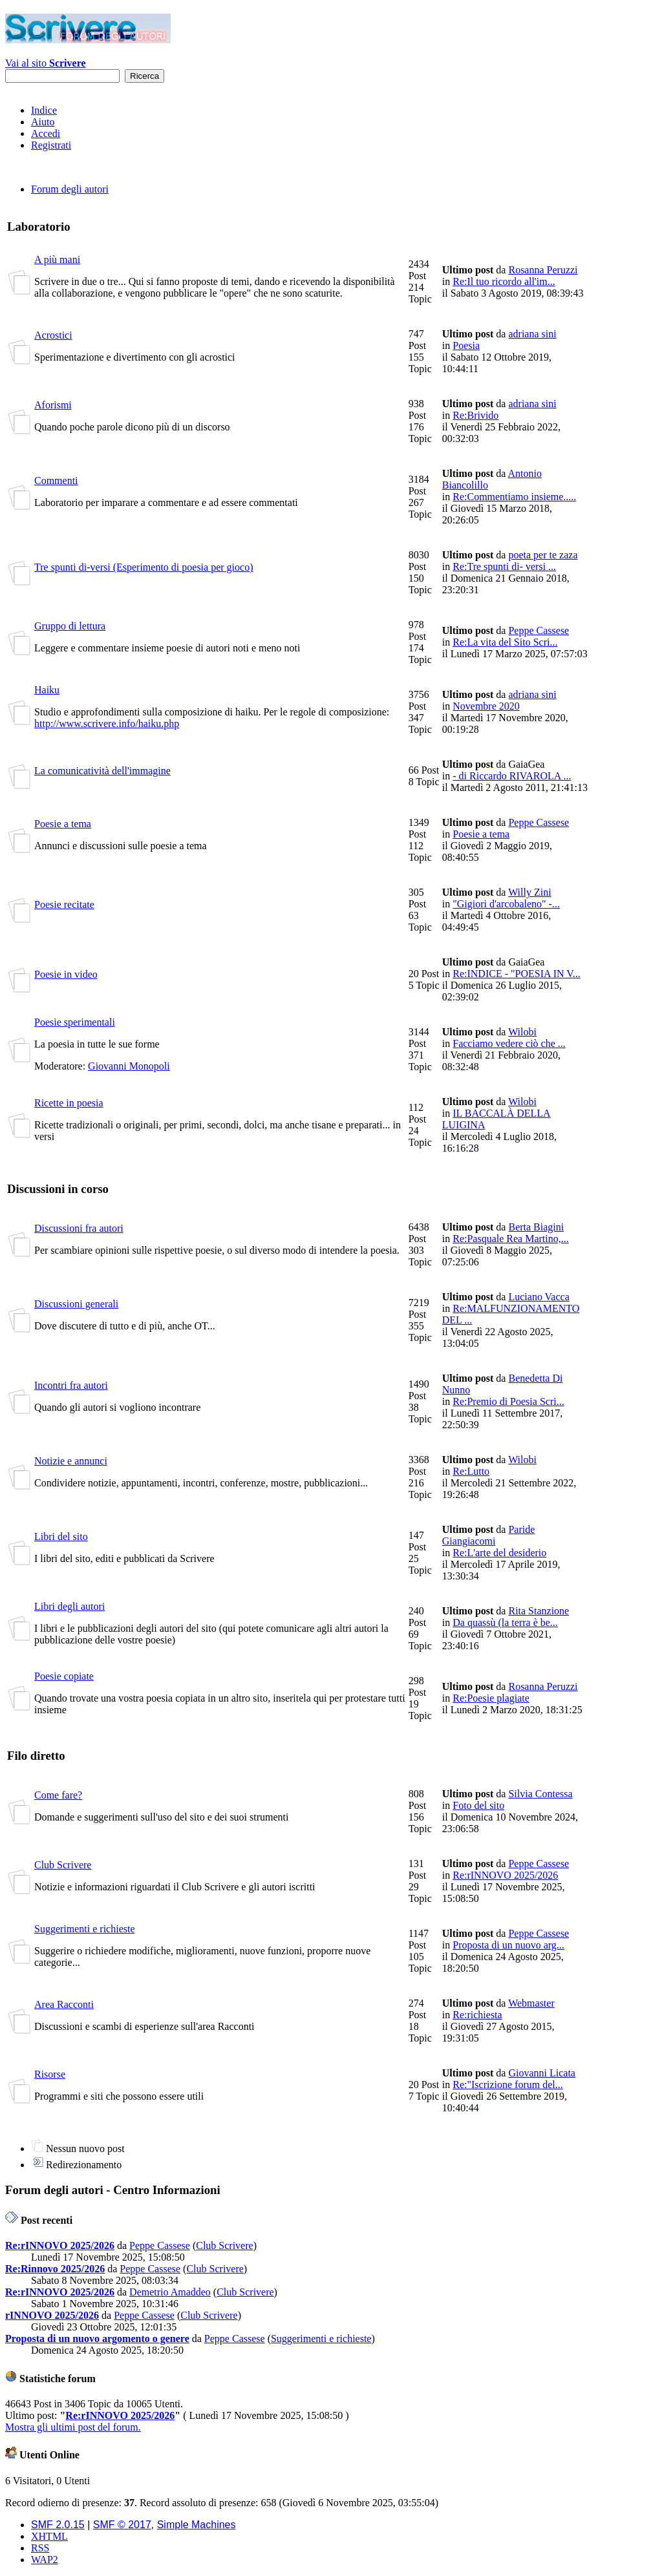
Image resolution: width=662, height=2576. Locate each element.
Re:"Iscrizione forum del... (507, 2084)
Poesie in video (66, 974)
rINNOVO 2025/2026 (52, 2315)
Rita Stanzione (538, 1610)
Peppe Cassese (538, 630)
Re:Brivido (475, 415)
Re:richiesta (477, 2014)
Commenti (56, 480)
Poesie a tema (62, 823)
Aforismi (53, 404)
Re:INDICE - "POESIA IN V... (517, 973)
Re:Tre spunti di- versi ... (504, 566)
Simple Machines (196, 2524)
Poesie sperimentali (74, 1022)
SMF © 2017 (122, 2524)
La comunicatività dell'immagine (102, 770)
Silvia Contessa (540, 1793)
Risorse (49, 2074)
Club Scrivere (62, 1864)
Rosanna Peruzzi (542, 269)
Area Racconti (64, 2004)
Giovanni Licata (541, 2072)
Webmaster (531, 2003)
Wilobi (522, 1031)
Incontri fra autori (71, 1385)
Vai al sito (45, 63)
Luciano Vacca (538, 1296)
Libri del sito (61, 1536)
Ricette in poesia (68, 1102)
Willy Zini (529, 892)
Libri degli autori (69, 1606)
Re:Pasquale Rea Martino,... (511, 1238)
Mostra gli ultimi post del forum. (73, 2427)
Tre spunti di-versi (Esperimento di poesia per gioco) (143, 567)
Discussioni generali (76, 1303)
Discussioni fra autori (78, 1228)
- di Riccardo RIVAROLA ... (512, 775)
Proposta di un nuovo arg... (508, 1944)
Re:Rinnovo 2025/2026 (55, 2268)
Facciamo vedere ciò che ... (509, 1043)
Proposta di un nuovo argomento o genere (97, 2338)
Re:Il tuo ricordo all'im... (504, 281)
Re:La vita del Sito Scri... (505, 642)
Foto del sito (478, 1805)
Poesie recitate (64, 904)
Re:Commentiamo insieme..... (514, 496)
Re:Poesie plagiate (491, 1698)
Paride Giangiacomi (488, 1535)
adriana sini (532, 333)
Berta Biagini (536, 1226)
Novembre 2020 (486, 706)
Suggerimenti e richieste (84, 1928)
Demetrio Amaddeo (170, 2291)
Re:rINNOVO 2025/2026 (505, 1875)
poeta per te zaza (542, 554)
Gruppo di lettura (69, 625)
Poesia (466, 345)
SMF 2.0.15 (58, 2524)
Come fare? (58, 1794)
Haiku (46, 689)
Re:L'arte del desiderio (499, 1552)
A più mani (57, 259)
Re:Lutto (471, 1471)
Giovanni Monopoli (129, 1066)
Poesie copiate (64, 1676)
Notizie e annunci (70, 1460)
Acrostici (53, 335)
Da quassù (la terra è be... (505, 1622)
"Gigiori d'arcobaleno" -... (506, 903)
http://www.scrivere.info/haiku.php (106, 723)
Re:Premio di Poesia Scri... (508, 1401)
